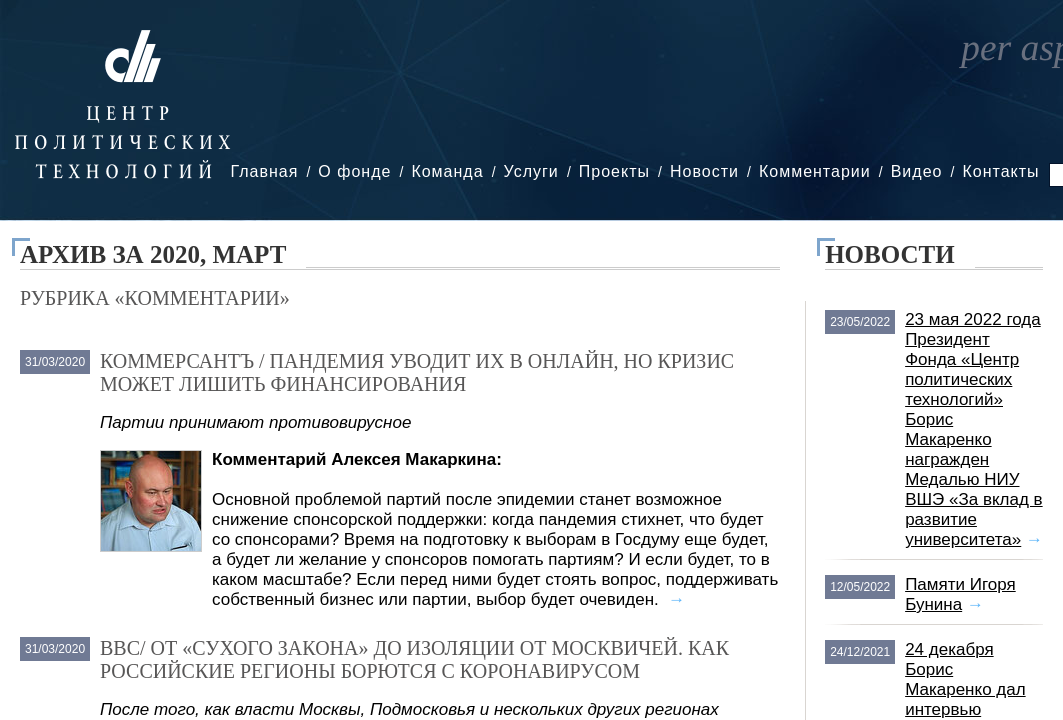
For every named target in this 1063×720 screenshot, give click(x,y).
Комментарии (815, 171)
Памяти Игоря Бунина (960, 594)
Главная (264, 171)
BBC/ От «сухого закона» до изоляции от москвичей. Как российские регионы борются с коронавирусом (414, 659)
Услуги (531, 171)
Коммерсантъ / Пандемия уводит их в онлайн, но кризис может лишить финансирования (417, 372)
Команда (447, 171)
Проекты (614, 171)
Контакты (1000, 171)
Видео (917, 171)
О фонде (354, 171)
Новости (704, 171)
